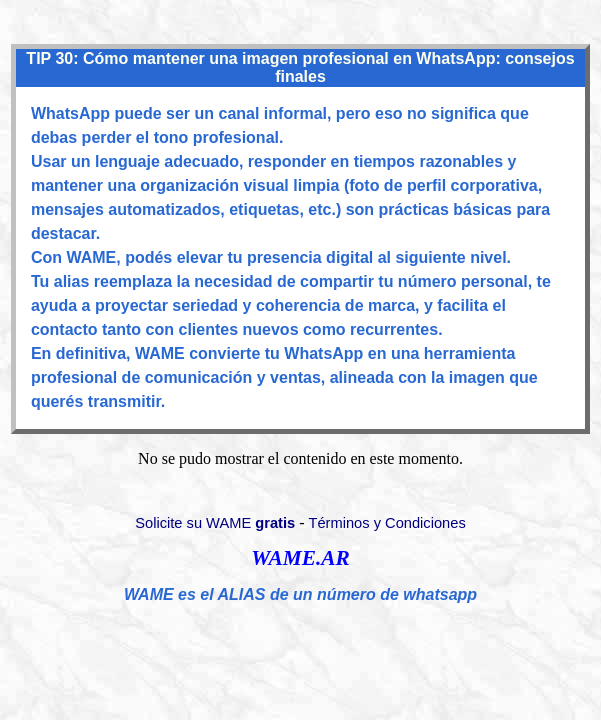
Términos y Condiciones (387, 523)
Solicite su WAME (215, 523)
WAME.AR (300, 558)
